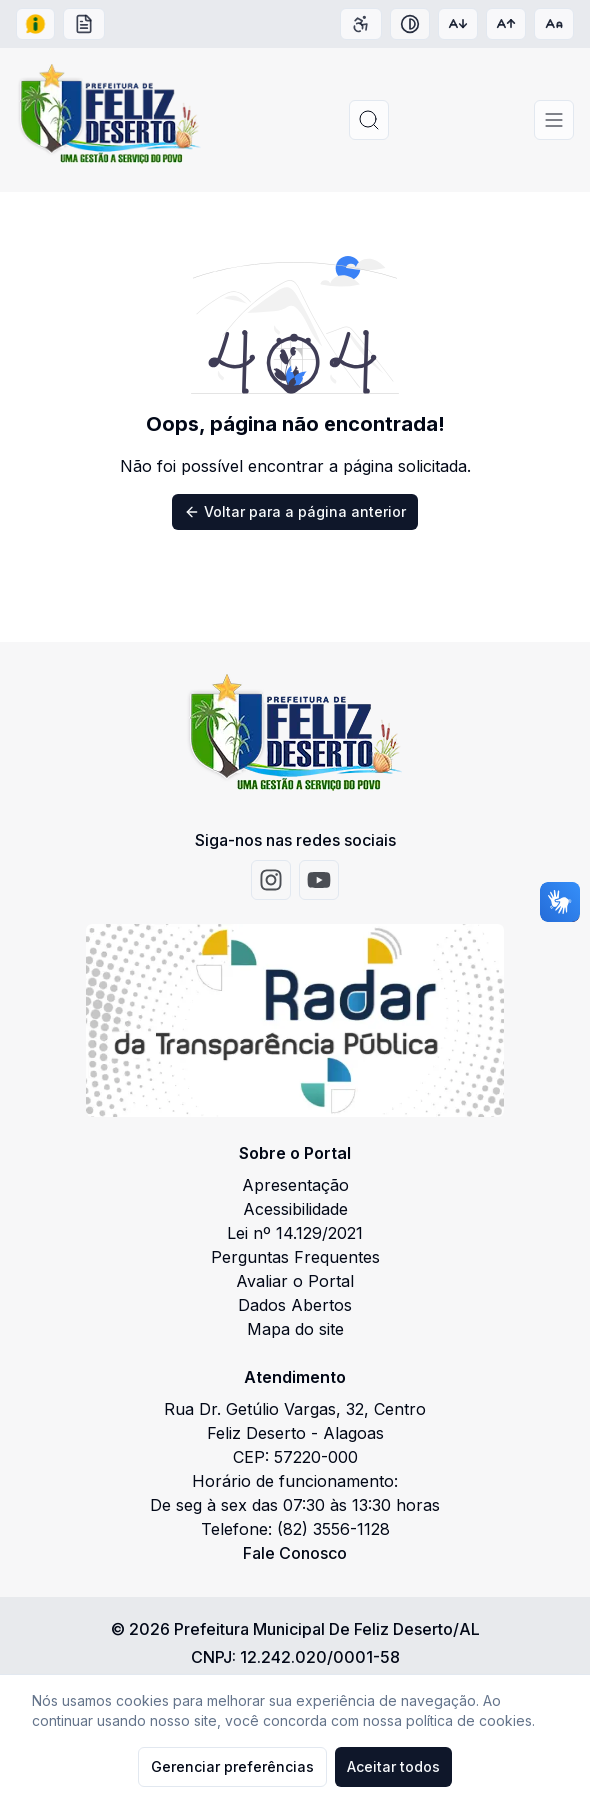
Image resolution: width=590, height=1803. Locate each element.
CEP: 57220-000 (295, 1457)
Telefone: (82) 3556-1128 (295, 1529)
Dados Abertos (295, 1305)
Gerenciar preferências (232, 1766)
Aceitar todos (393, 1766)
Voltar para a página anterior (295, 511)
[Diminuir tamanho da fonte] (458, 24)
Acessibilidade (295, 1209)
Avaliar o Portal (295, 1281)
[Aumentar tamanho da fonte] (506, 24)
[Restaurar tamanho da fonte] (554, 24)
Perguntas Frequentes (295, 1257)
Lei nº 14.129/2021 (295, 1233)
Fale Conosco (295, 1553)
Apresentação (295, 1185)
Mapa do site (295, 1329)
